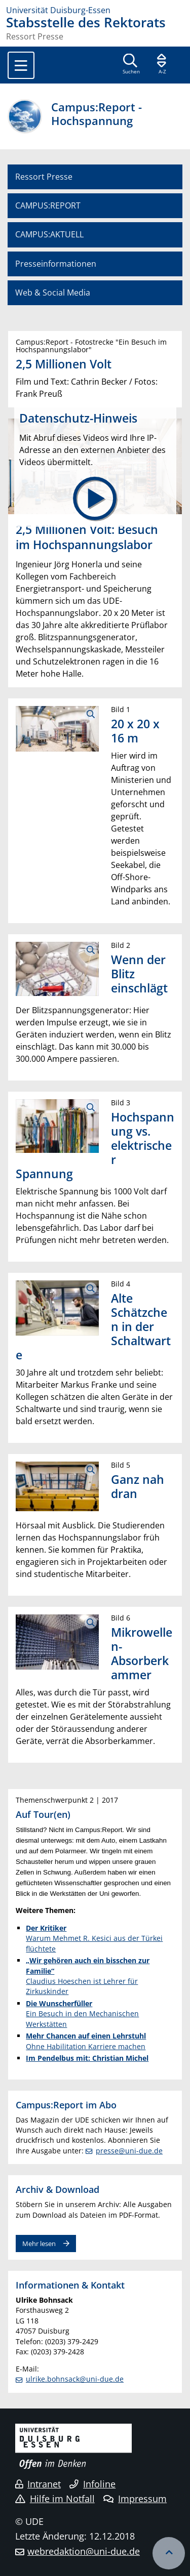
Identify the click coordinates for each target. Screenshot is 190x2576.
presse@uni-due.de (129, 2150)
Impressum (135, 2498)
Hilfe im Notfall (55, 2498)
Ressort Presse (43, 176)
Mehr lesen (39, 2243)
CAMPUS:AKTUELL (49, 234)
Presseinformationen (55, 263)
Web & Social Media (52, 292)
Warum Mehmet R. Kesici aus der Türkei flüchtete (94, 1938)
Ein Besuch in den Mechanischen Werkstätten (82, 2014)
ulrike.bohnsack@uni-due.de (75, 2379)
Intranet (38, 2484)
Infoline (92, 2484)
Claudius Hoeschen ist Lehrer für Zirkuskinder (87, 1976)
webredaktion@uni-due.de (83, 2551)
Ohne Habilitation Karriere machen (86, 2041)
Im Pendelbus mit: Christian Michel (87, 2058)
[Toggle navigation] (21, 65)
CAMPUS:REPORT (48, 205)
